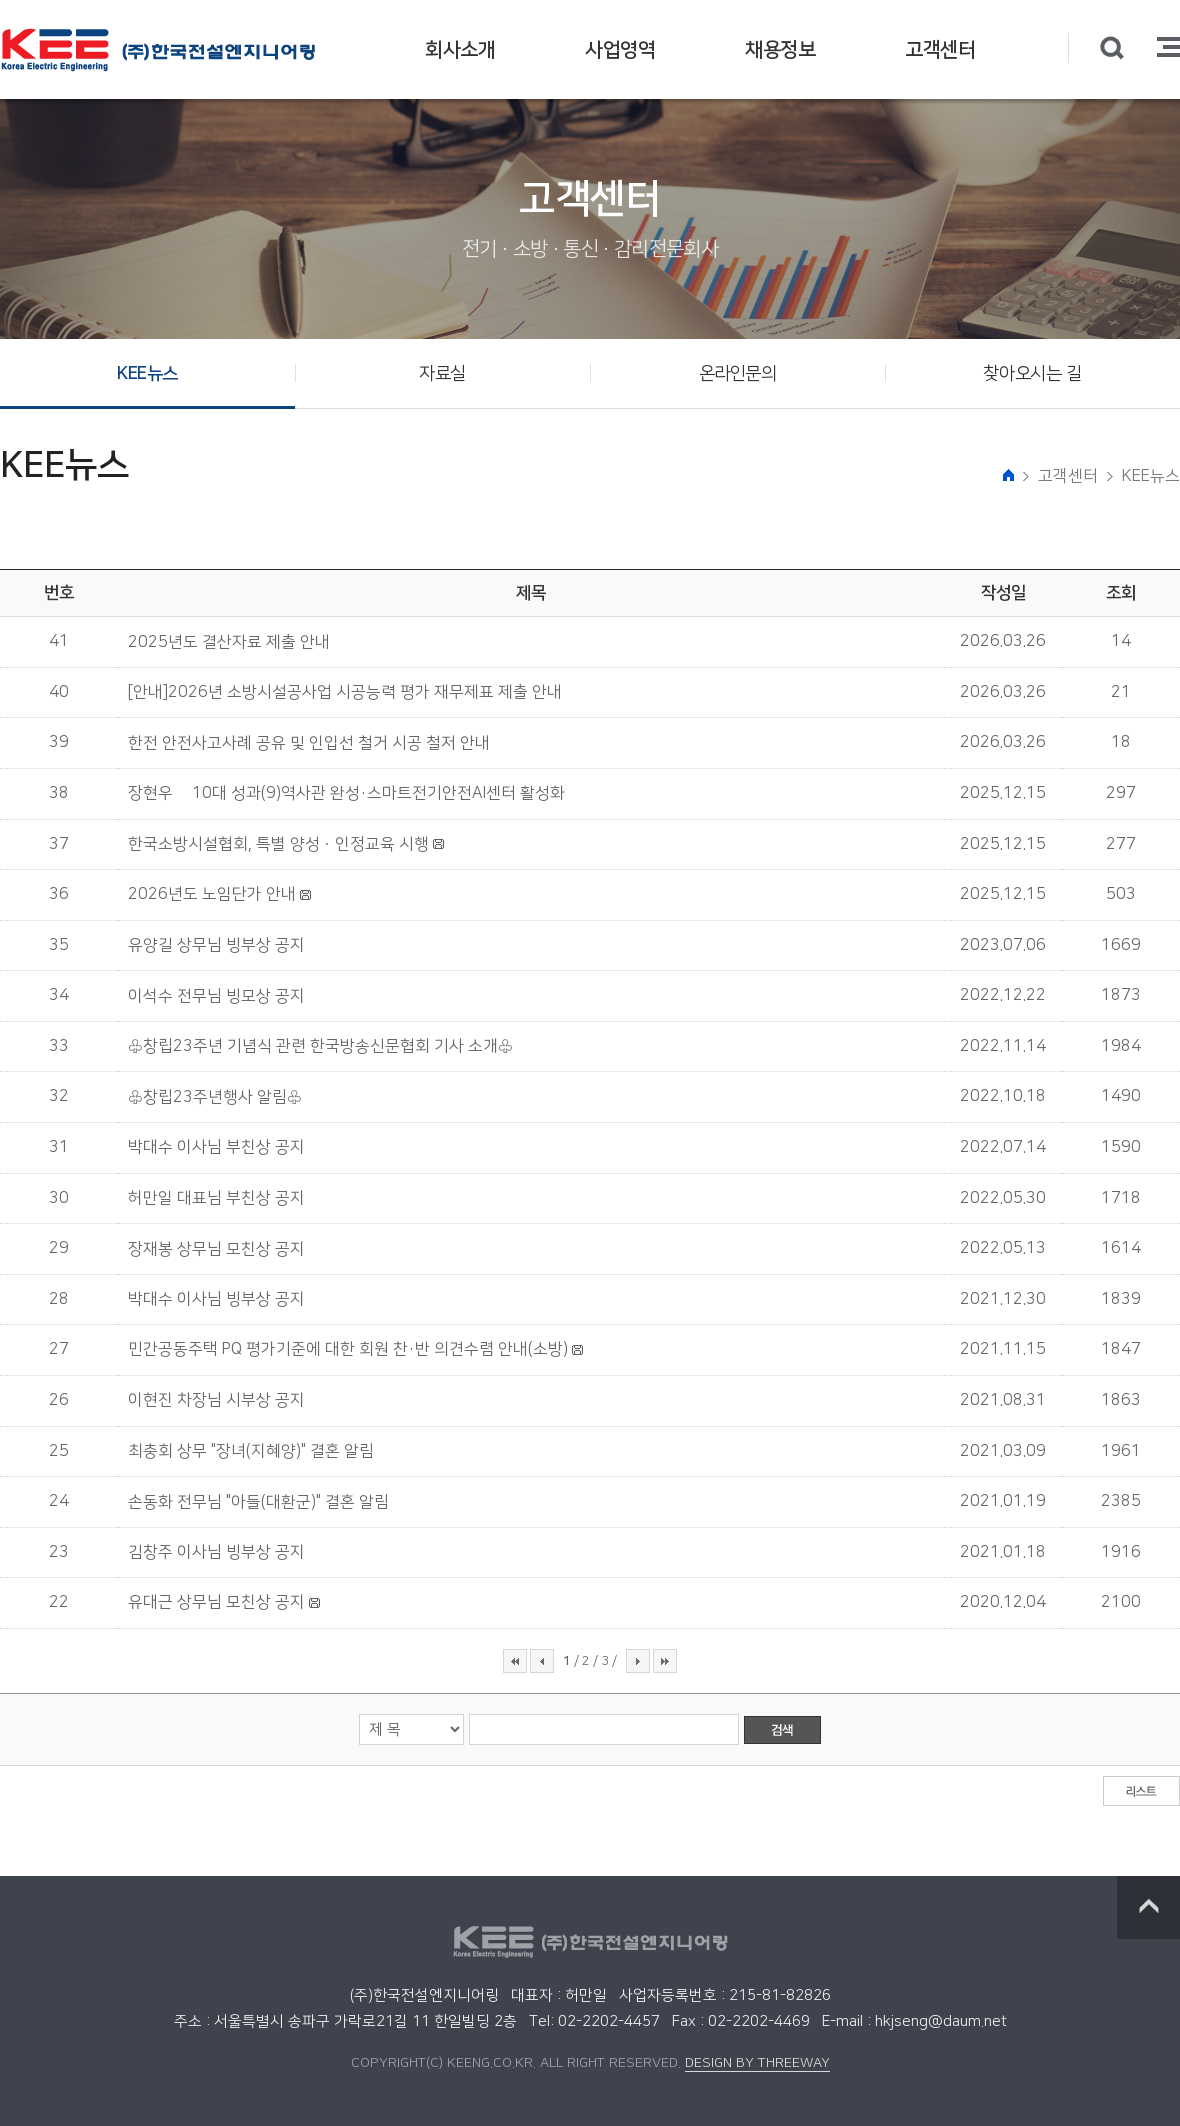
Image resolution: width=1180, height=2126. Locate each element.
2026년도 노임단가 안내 (212, 894)
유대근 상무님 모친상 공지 (216, 1602)
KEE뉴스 (147, 374)
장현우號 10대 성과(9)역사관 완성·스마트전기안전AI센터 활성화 (346, 793)
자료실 (442, 374)
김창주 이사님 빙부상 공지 (216, 1552)
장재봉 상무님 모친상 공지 (216, 1249)
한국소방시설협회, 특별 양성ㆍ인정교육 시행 (278, 844)
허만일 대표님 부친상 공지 (216, 1198)
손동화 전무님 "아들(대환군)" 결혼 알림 (258, 1502)
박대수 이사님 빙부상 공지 (216, 1299)
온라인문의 (738, 374)
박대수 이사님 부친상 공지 (216, 1147)
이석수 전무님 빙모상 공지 (216, 996)
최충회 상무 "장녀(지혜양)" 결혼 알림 (251, 1451)
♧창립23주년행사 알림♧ (215, 1097)
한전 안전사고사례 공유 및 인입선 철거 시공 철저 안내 (309, 743)
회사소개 (460, 50)
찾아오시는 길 (1032, 374)
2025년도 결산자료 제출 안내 (229, 642)
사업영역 (620, 50)
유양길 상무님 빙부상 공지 (216, 945)
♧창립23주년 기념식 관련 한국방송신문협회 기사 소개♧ (320, 1046)
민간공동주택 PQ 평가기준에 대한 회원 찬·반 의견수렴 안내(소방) (348, 1349)
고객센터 (940, 50)
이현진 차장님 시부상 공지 (216, 1400)
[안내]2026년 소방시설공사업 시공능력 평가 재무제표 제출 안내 (345, 692)
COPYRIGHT (388, 2063)
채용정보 (780, 50)
